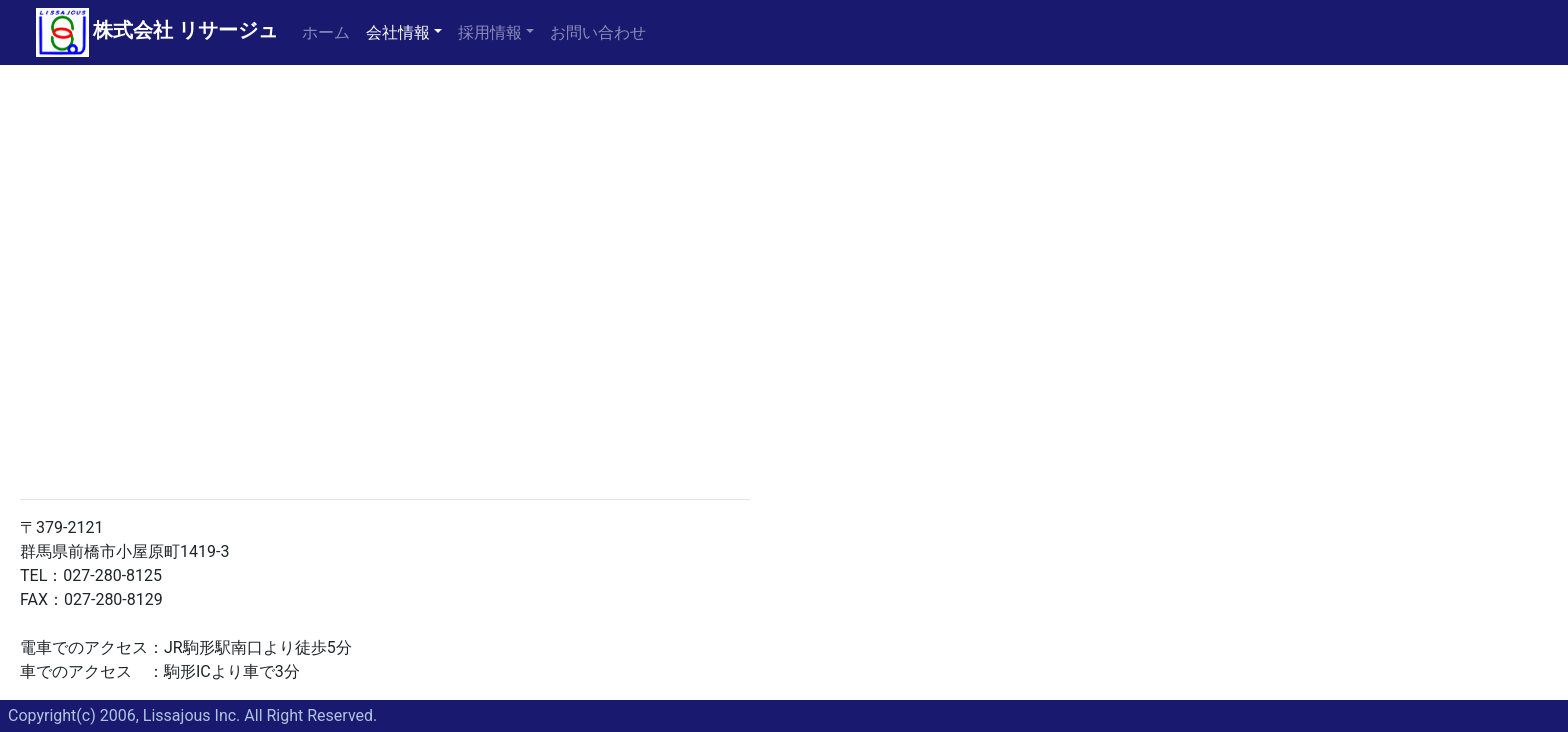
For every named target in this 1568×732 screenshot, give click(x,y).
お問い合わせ (598, 32)
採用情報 (490, 32)
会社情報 (398, 32)
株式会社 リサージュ (185, 30)
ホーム (330, 31)
